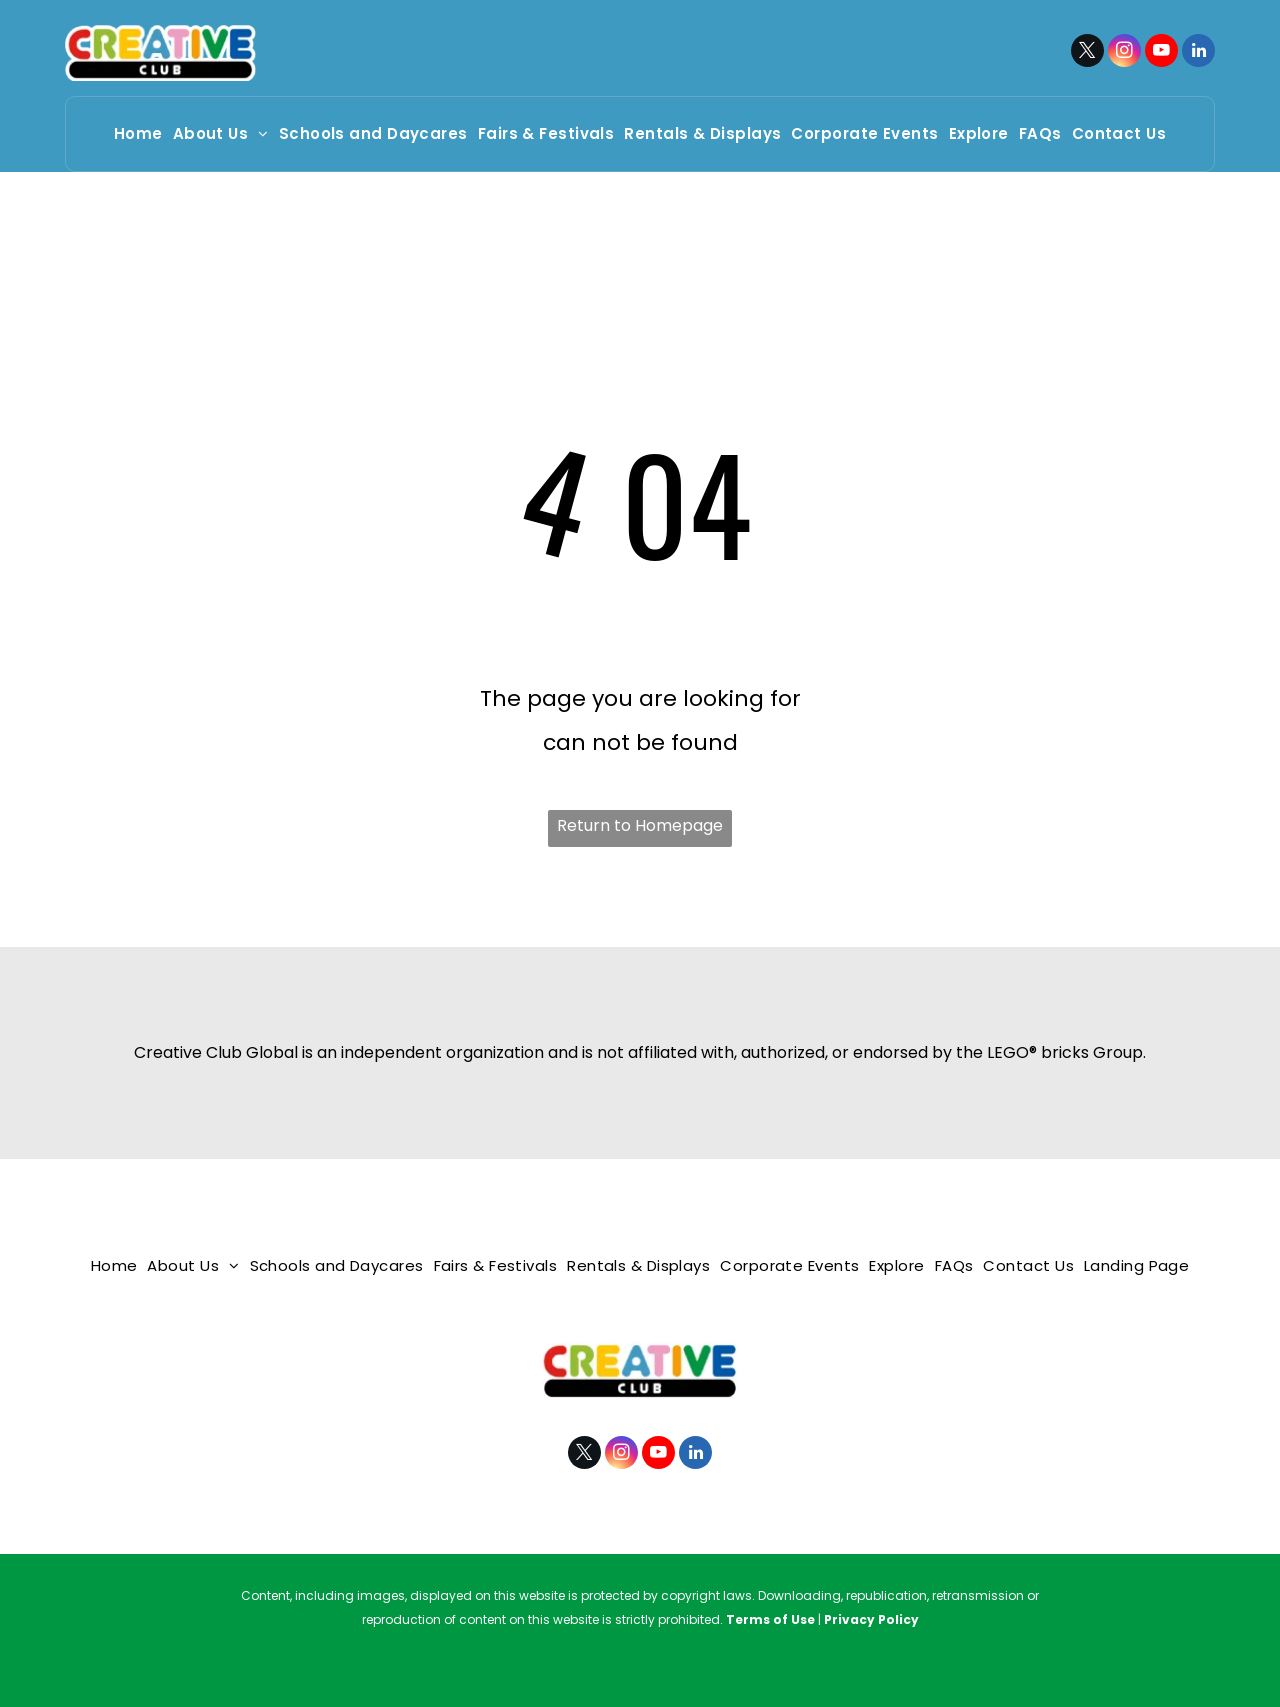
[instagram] (1124, 53)
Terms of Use (770, 1619)
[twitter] (1087, 53)
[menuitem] (138, 134)
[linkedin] (1198, 53)
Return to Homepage (640, 825)
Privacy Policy (871, 1619)
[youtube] (1161, 53)
